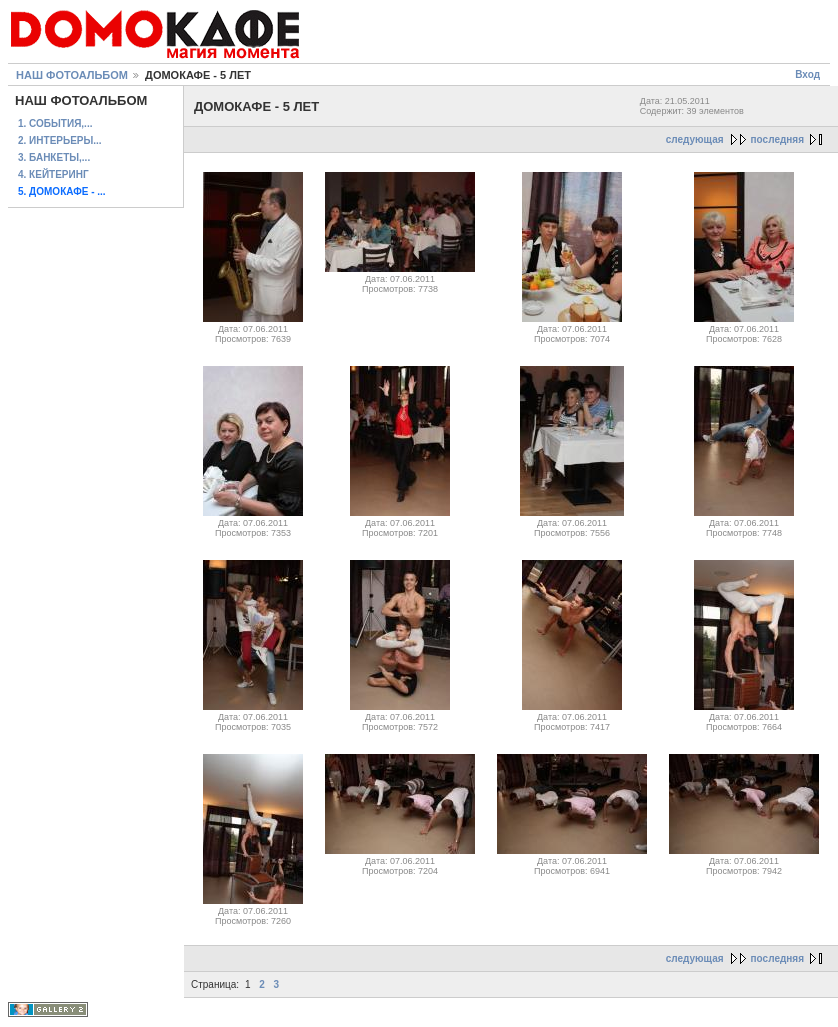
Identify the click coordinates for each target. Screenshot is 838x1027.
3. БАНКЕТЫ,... (54, 157)
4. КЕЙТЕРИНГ (53, 174)
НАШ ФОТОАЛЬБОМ (72, 75)
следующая (695, 139)
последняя (777, 139)
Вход (807, 74)
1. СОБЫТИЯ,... (55, 123)
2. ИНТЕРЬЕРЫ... (60, 140)
